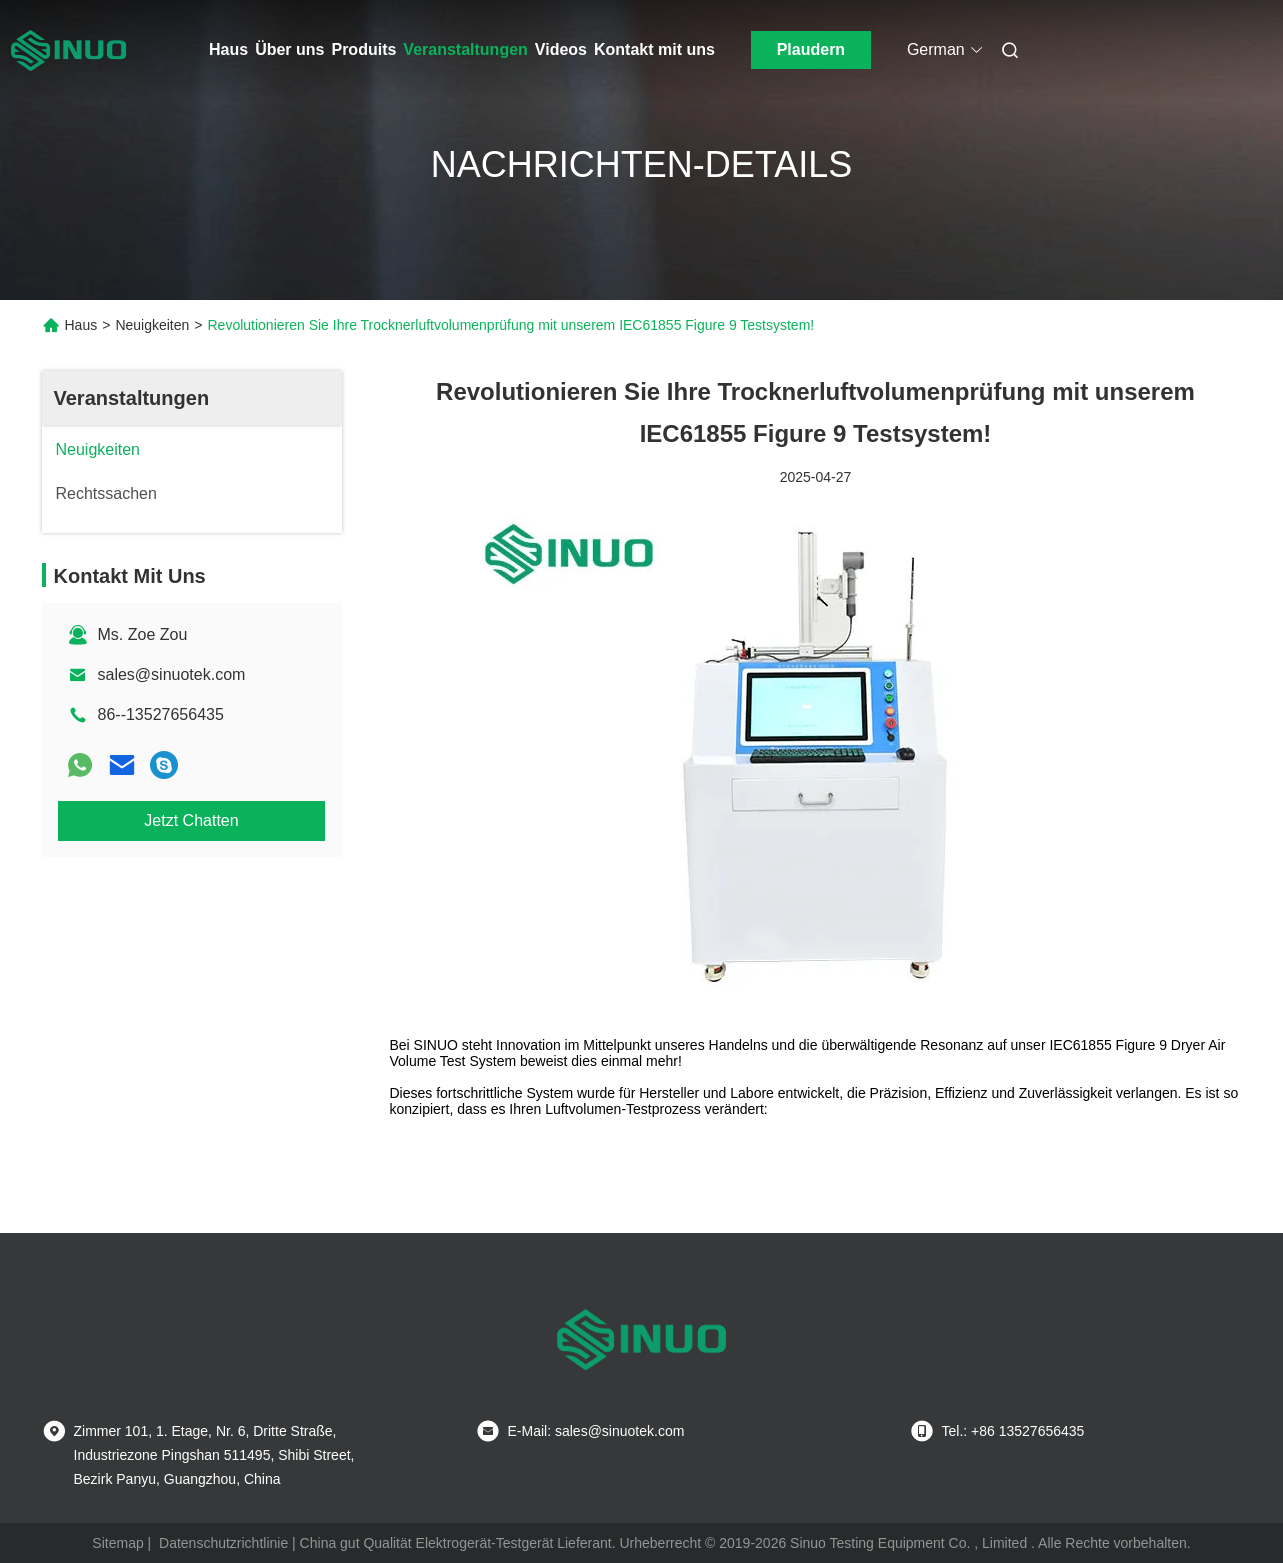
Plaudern (811, 49)
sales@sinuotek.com (172, 674)
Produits (363, 49)
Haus (228, 49)
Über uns (289, 49)
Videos (561, 49)
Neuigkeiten (152, 325)
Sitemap (117, 1543)
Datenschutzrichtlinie (223, 1543)
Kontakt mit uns (654, 49)
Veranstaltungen (465, 49)
